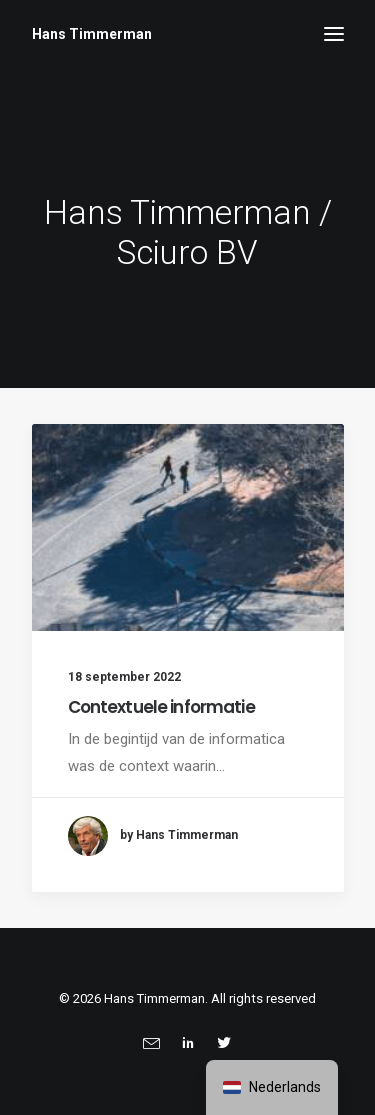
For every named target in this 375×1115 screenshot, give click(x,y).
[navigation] (272, 1087)
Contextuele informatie (161, 707)
